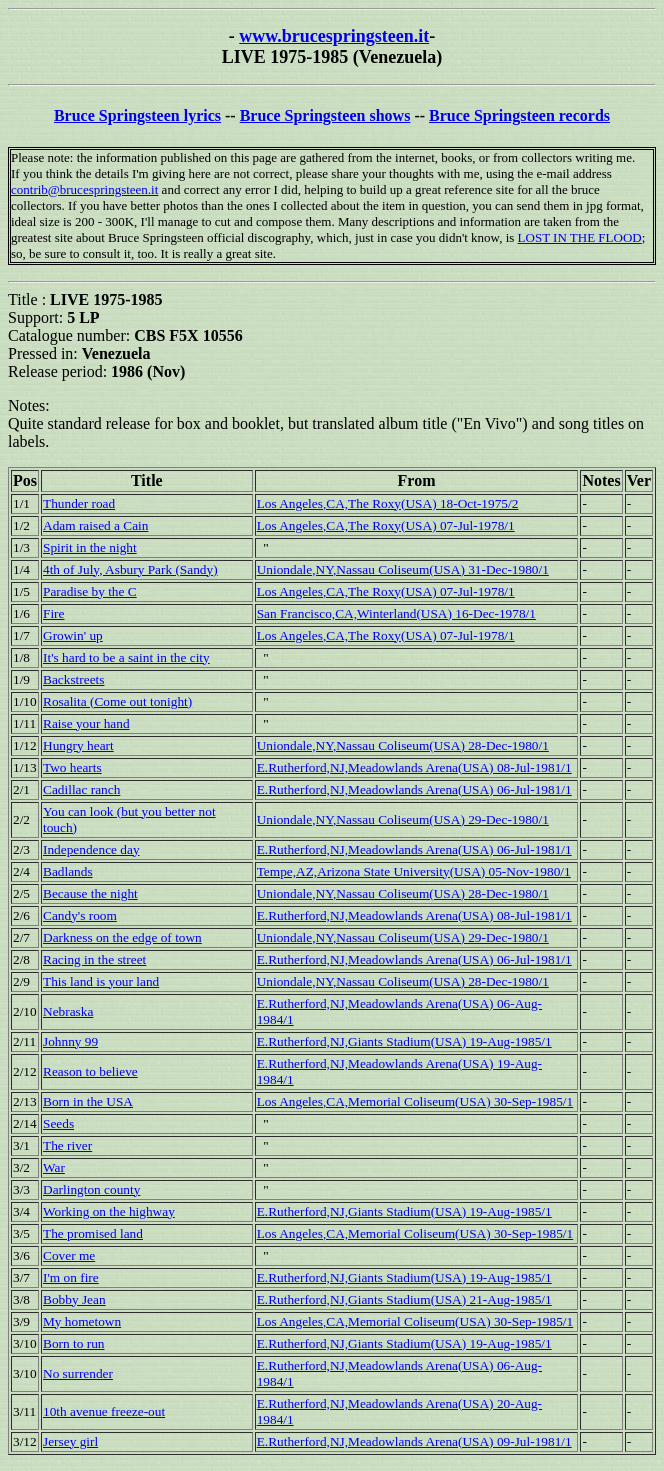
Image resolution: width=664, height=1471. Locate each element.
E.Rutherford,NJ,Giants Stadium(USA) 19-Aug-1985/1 (404, 1041)
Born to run (73, 1343)
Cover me (69, 1255)
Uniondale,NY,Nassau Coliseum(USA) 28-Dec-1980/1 (403, 745)
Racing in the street (94, 959)
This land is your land (101, 981)
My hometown (82, 1321)
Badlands (68, 871)
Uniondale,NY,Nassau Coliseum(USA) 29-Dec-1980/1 (403, 819)
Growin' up (73, 635)
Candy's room (80, 915)
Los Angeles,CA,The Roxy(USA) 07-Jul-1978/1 (386, 525)
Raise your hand (86, 723)
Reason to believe (90, 1071)
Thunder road (79, 503)
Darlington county (91, 1189)
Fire (53, 613)
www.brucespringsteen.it (334, 36)
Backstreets (73, 679)
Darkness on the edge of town (122, 937)
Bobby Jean (74, 1299)
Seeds (58, 1123)
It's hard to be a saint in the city (126, 657)
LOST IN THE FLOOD (580, 237)
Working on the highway (109, 1211)
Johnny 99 (70, 1041)
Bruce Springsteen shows (325, 115)
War (54, 1167)
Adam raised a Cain (95, 525)
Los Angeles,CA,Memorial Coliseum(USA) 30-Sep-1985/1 (415, 1101)
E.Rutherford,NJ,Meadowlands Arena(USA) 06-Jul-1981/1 (414, 789)
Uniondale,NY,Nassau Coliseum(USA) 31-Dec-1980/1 (403, 569)
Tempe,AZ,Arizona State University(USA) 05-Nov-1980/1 (414, 871)
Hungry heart (78, 745)
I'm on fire (71, 1277)
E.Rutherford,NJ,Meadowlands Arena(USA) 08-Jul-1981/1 (414, 767)
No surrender (78, 1373)
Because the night (90, 893)
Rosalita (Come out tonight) (117, 701)
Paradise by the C (90, 591)
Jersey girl (70, 1441)
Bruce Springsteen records (519, 115)
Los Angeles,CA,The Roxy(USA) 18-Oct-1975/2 (388, 503)
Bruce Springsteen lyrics (137, 115)
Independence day (91, 849)
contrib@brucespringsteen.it (84, 189)
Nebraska (68, 1011)
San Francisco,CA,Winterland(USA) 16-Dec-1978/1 (396, 613)
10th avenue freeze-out (104, 1411)
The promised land (93, 1233)
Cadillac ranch (81, 789)
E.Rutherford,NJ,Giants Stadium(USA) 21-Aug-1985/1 (404, 1299)
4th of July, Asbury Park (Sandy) (130, 569)
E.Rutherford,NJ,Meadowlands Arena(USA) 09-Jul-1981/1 (414, 1441)
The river (67, 1145)
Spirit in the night (90, 547)
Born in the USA (88, 1101)
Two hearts (72, 767)
